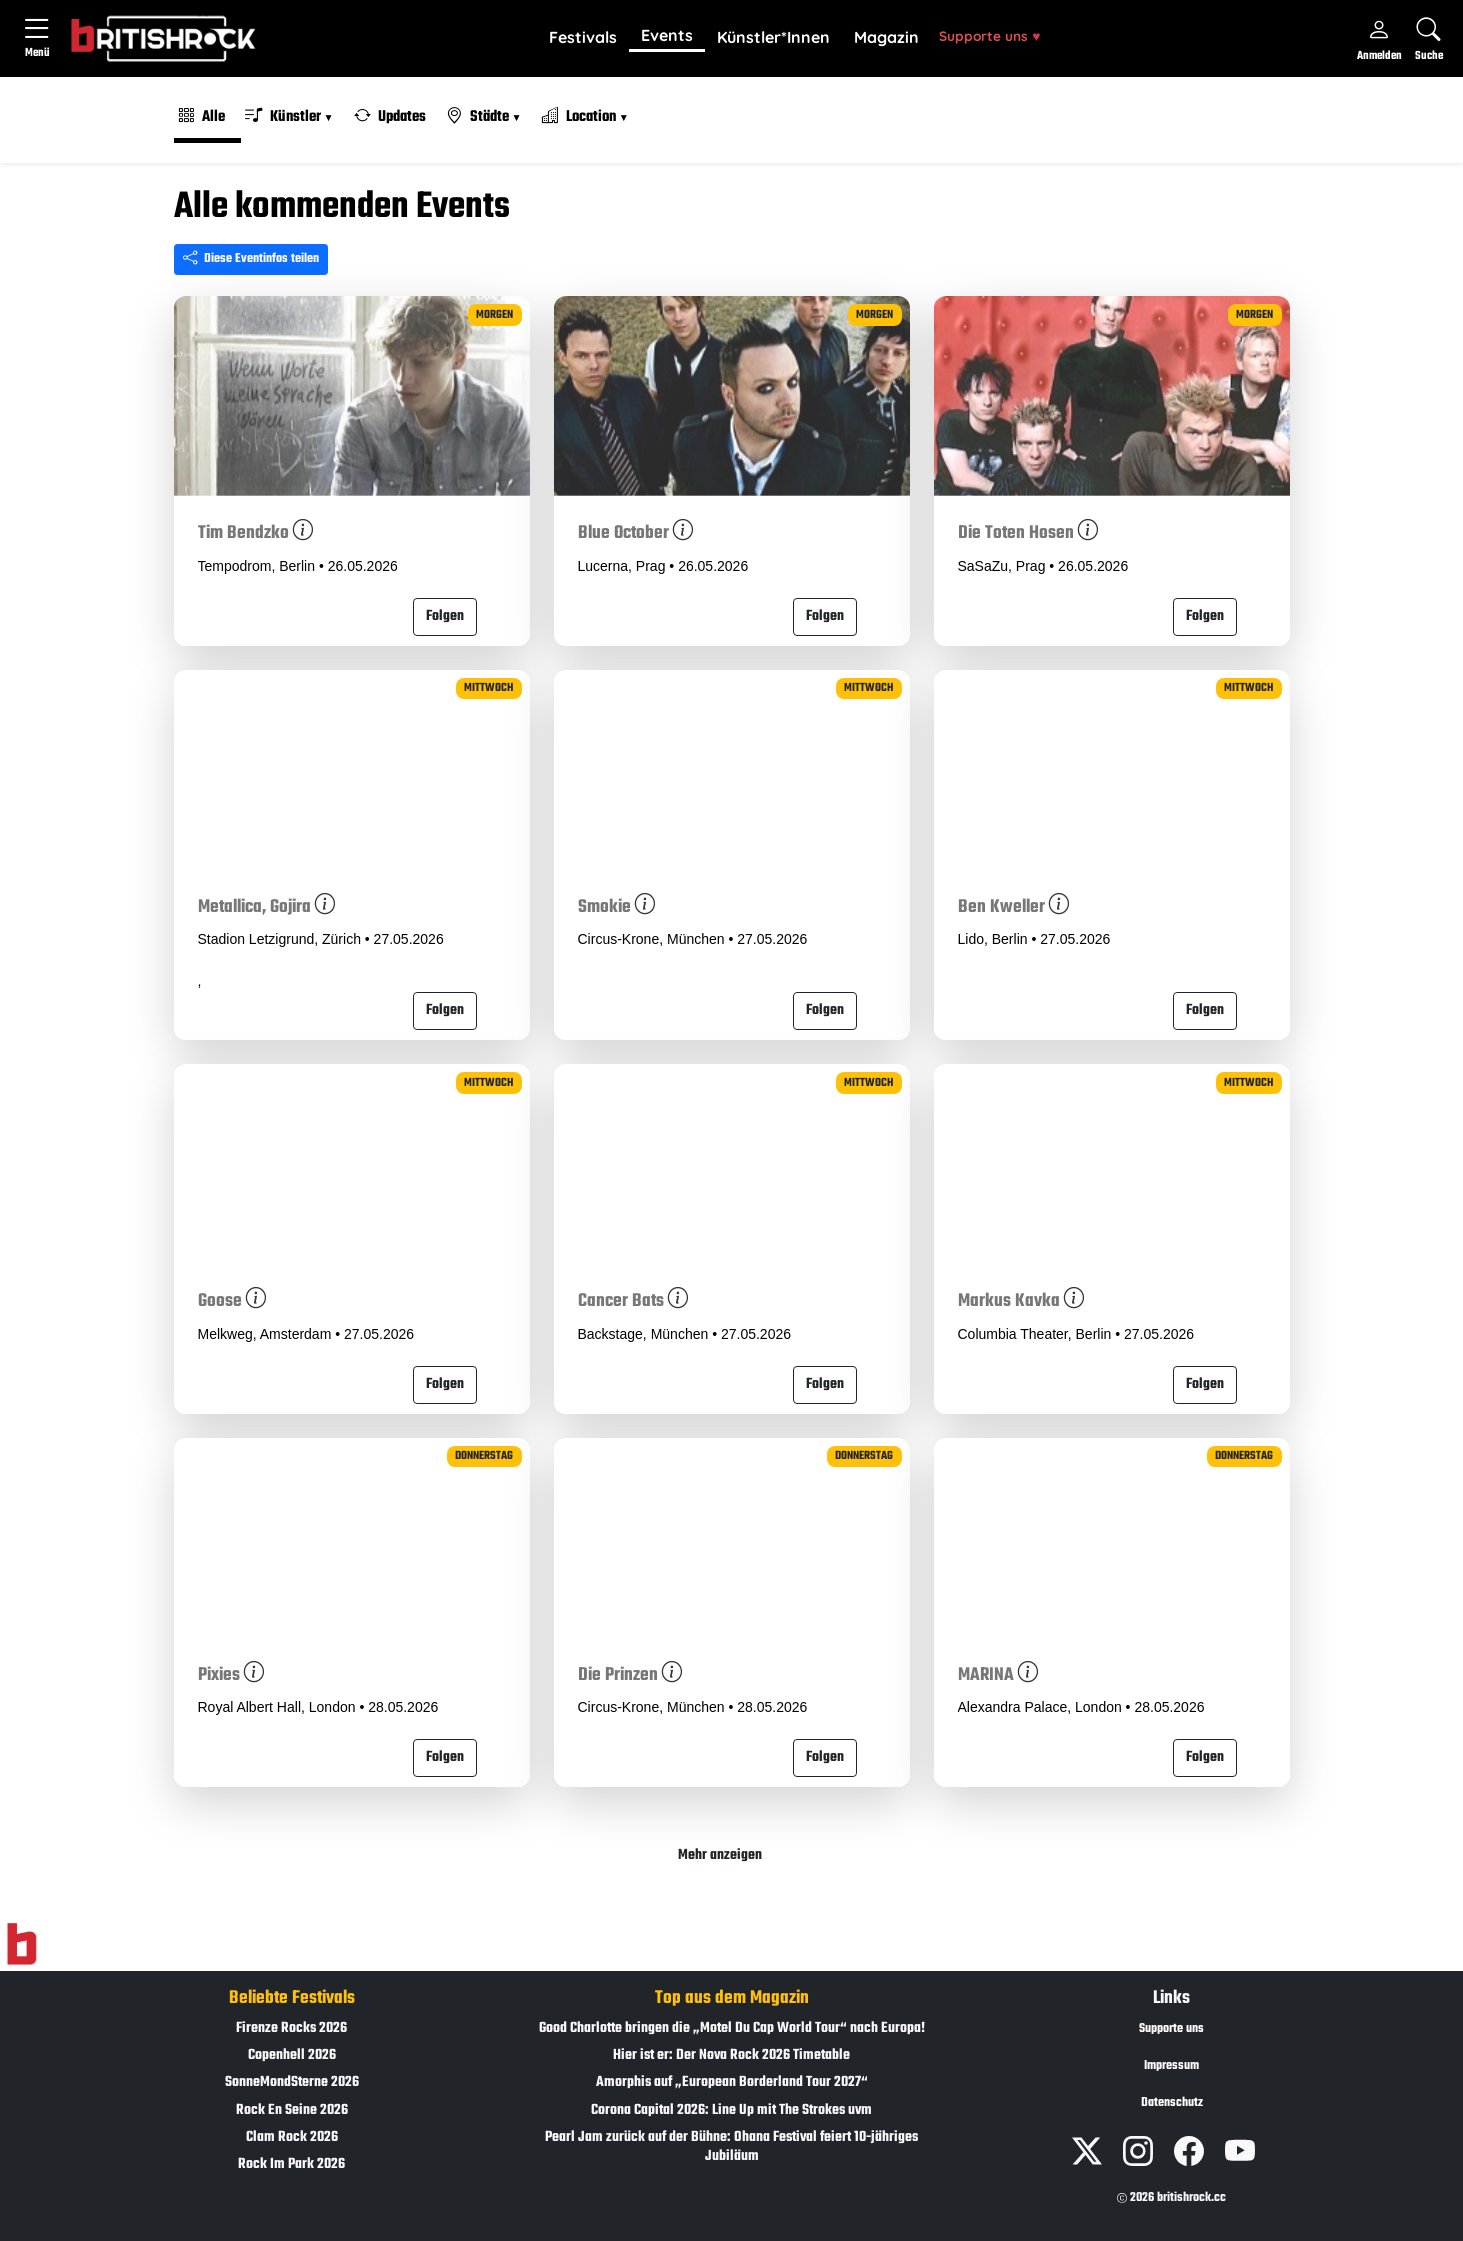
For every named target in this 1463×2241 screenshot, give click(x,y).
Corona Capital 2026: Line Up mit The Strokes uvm (731, 2110)
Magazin (886, 37)
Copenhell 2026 (292, 2055)
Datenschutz (1172, 2103)
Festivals (583, 37)
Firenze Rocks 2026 (291, 2028)
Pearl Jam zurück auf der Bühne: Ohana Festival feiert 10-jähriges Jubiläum (731, 2147)
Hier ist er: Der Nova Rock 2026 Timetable (731, 2055)
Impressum (1171, 2066)
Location (580, 117)
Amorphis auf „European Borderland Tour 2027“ (732, 2082)
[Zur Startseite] (21, 1944)
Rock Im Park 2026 (291, 2164)
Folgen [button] (445, 616)
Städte (479, 117)
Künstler (284, 117)
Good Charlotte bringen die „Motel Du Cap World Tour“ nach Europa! (732, 2028)
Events (667, 35)
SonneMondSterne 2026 (292, 2082)
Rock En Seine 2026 (292, 2110)
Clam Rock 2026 (292, 2137)
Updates (390, 117)
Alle (201, 117)
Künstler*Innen (773, 37)
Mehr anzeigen (720, 1855)
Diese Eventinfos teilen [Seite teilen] (251, 259)
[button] (583, 38)
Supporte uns (989, 35)
